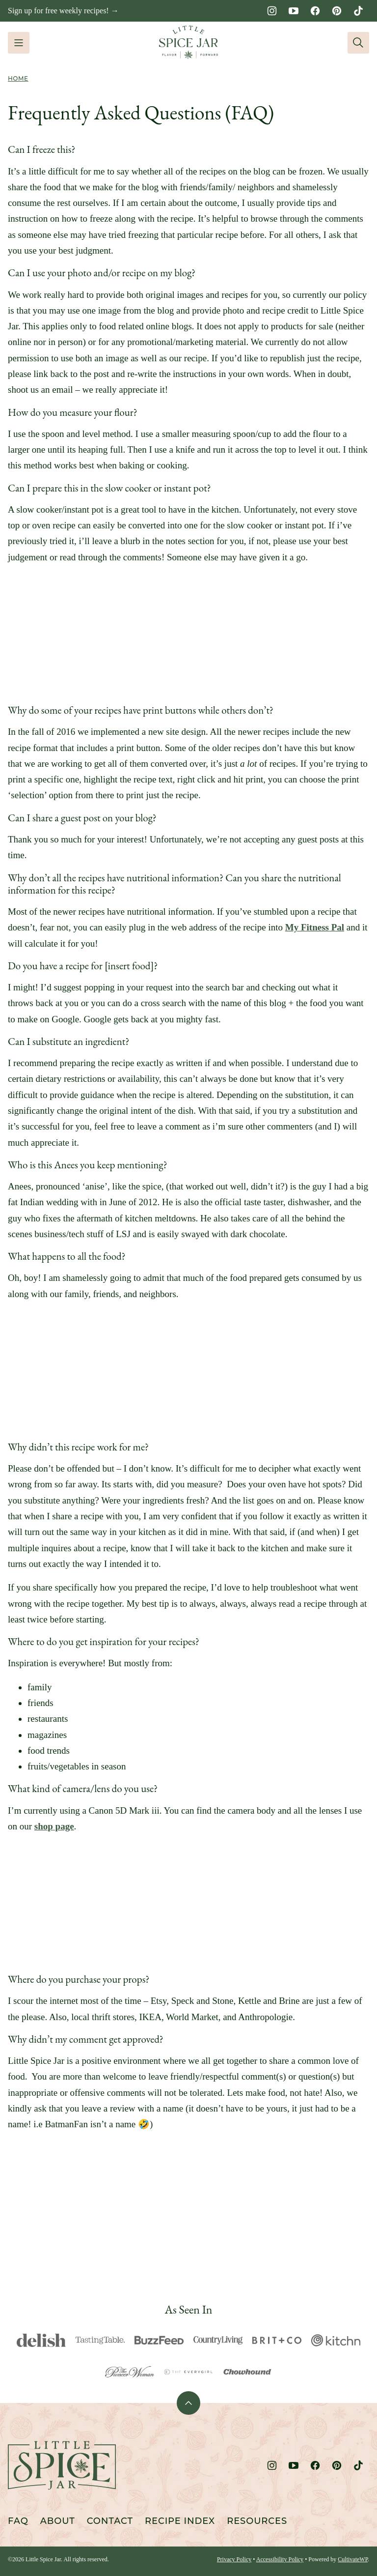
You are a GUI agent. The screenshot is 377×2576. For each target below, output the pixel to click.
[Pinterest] (337, 11)
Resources (257, 2521)
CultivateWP (353, 2559)
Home (18, 78)
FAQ (18, 2521)
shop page (54, 1826)
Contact (110, 2521)
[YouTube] (293, 11)
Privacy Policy (234, 2559)
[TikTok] (358, 11)
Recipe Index (180, 2521)
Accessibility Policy (279, 2559)
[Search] (358, 43)
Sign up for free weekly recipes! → (63, 10)
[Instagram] (272, 11)
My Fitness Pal (314, 927)
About (57, 2521)
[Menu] (18, 43)
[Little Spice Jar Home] (188, 42)
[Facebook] (315, 11)
